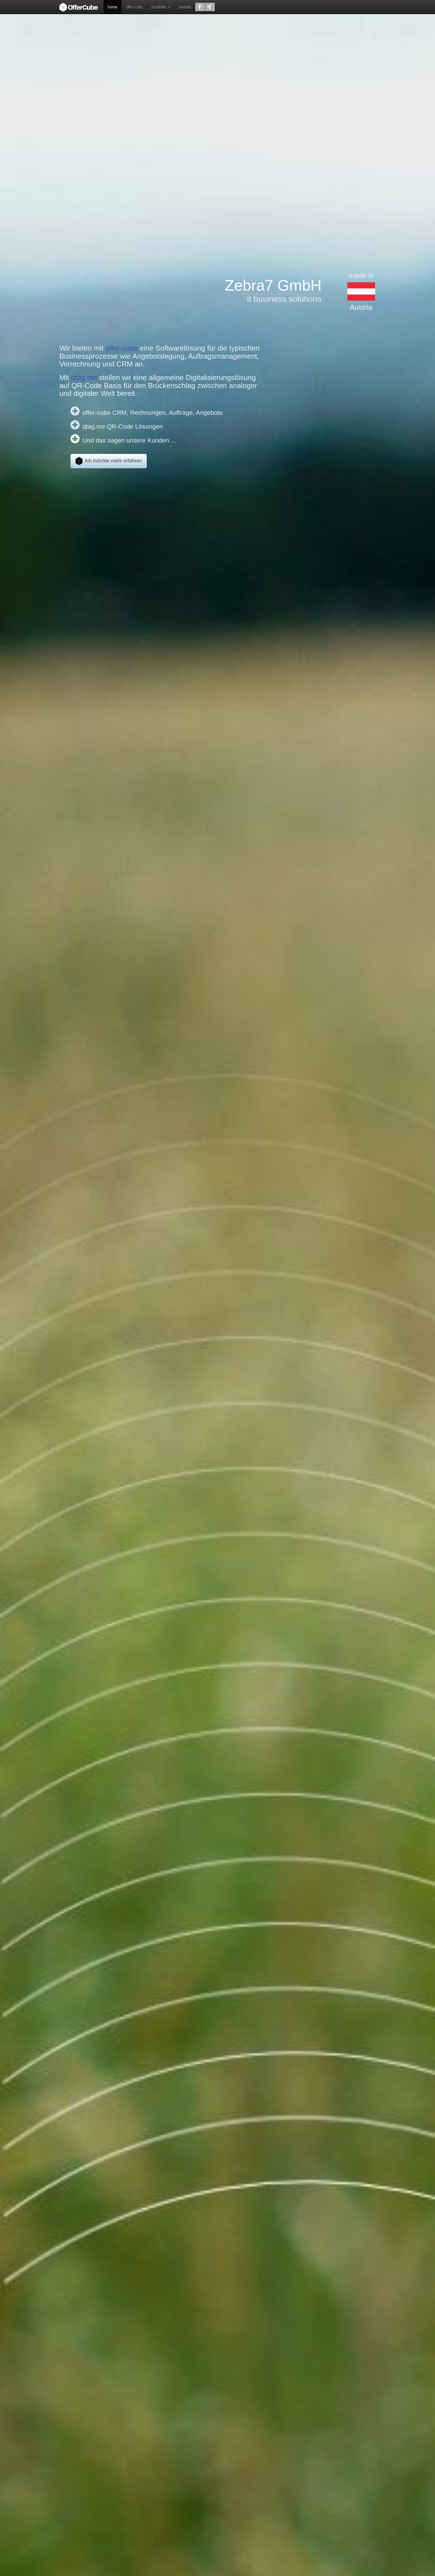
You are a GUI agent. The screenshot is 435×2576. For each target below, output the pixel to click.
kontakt (185, 7)
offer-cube (134, 7)
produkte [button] (160, 7)
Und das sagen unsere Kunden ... (129, 440)
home (112, 7)
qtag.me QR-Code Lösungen (122, 426)
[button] (200, 7)
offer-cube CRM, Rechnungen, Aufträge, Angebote (152, 412)
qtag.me (84, 377)
